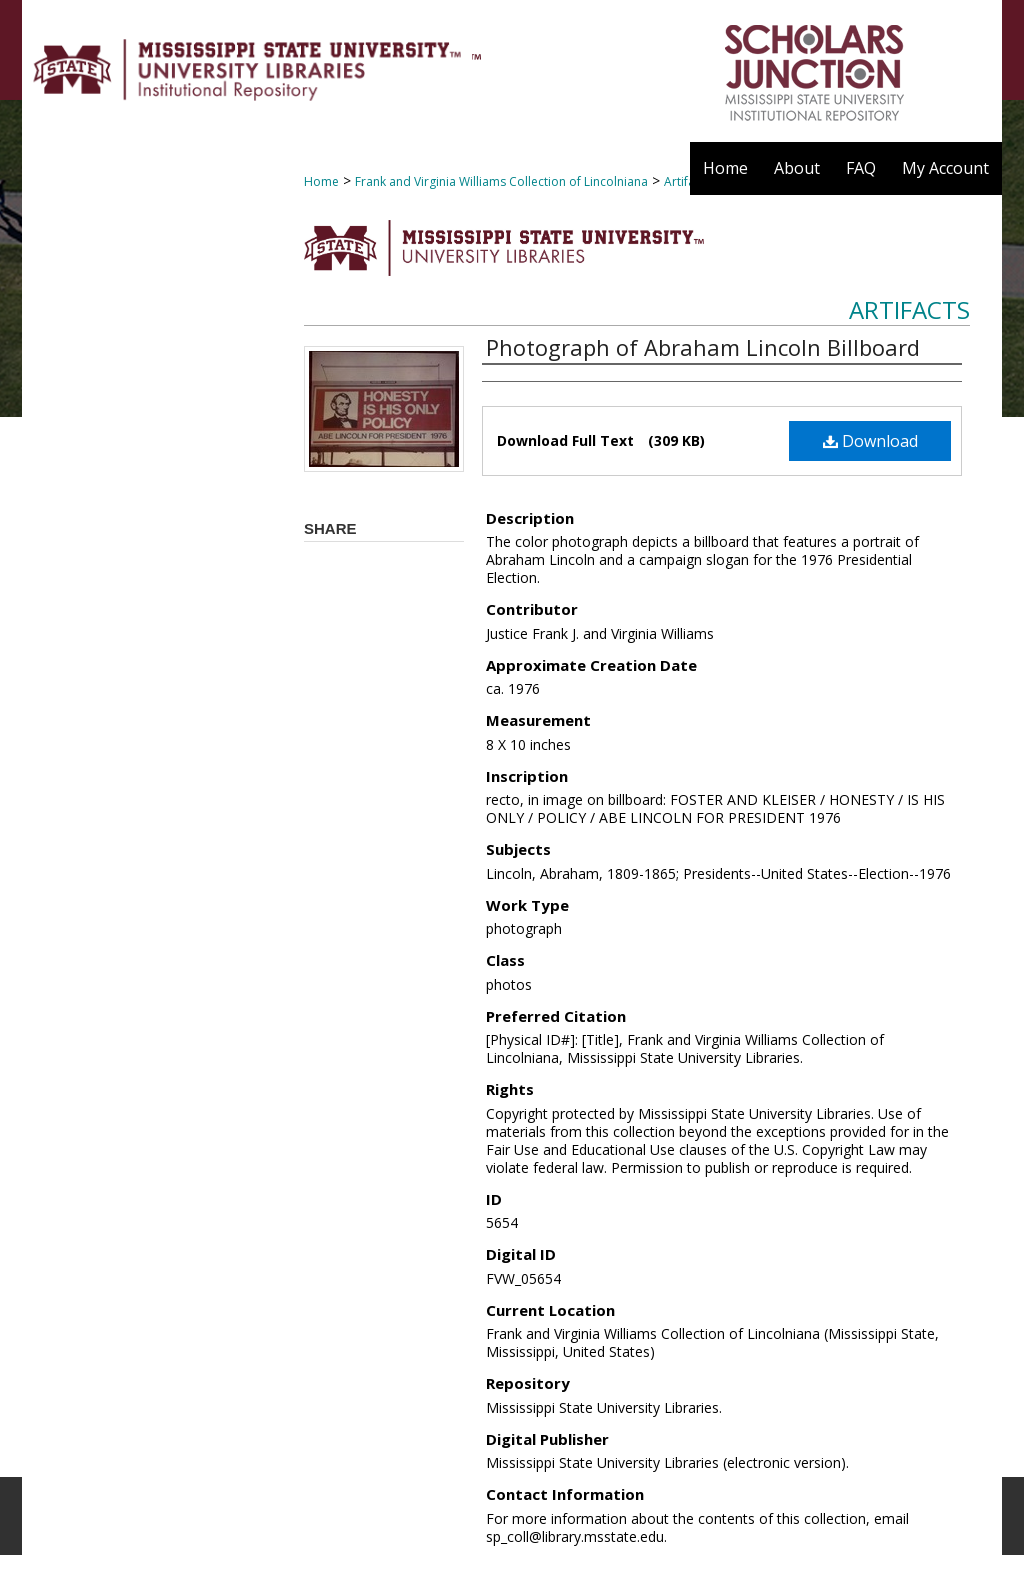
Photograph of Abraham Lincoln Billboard (703, 347)
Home (321, 181)
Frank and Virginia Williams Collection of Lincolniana (501, 181)
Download (870, 441)
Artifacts (909, 309)
